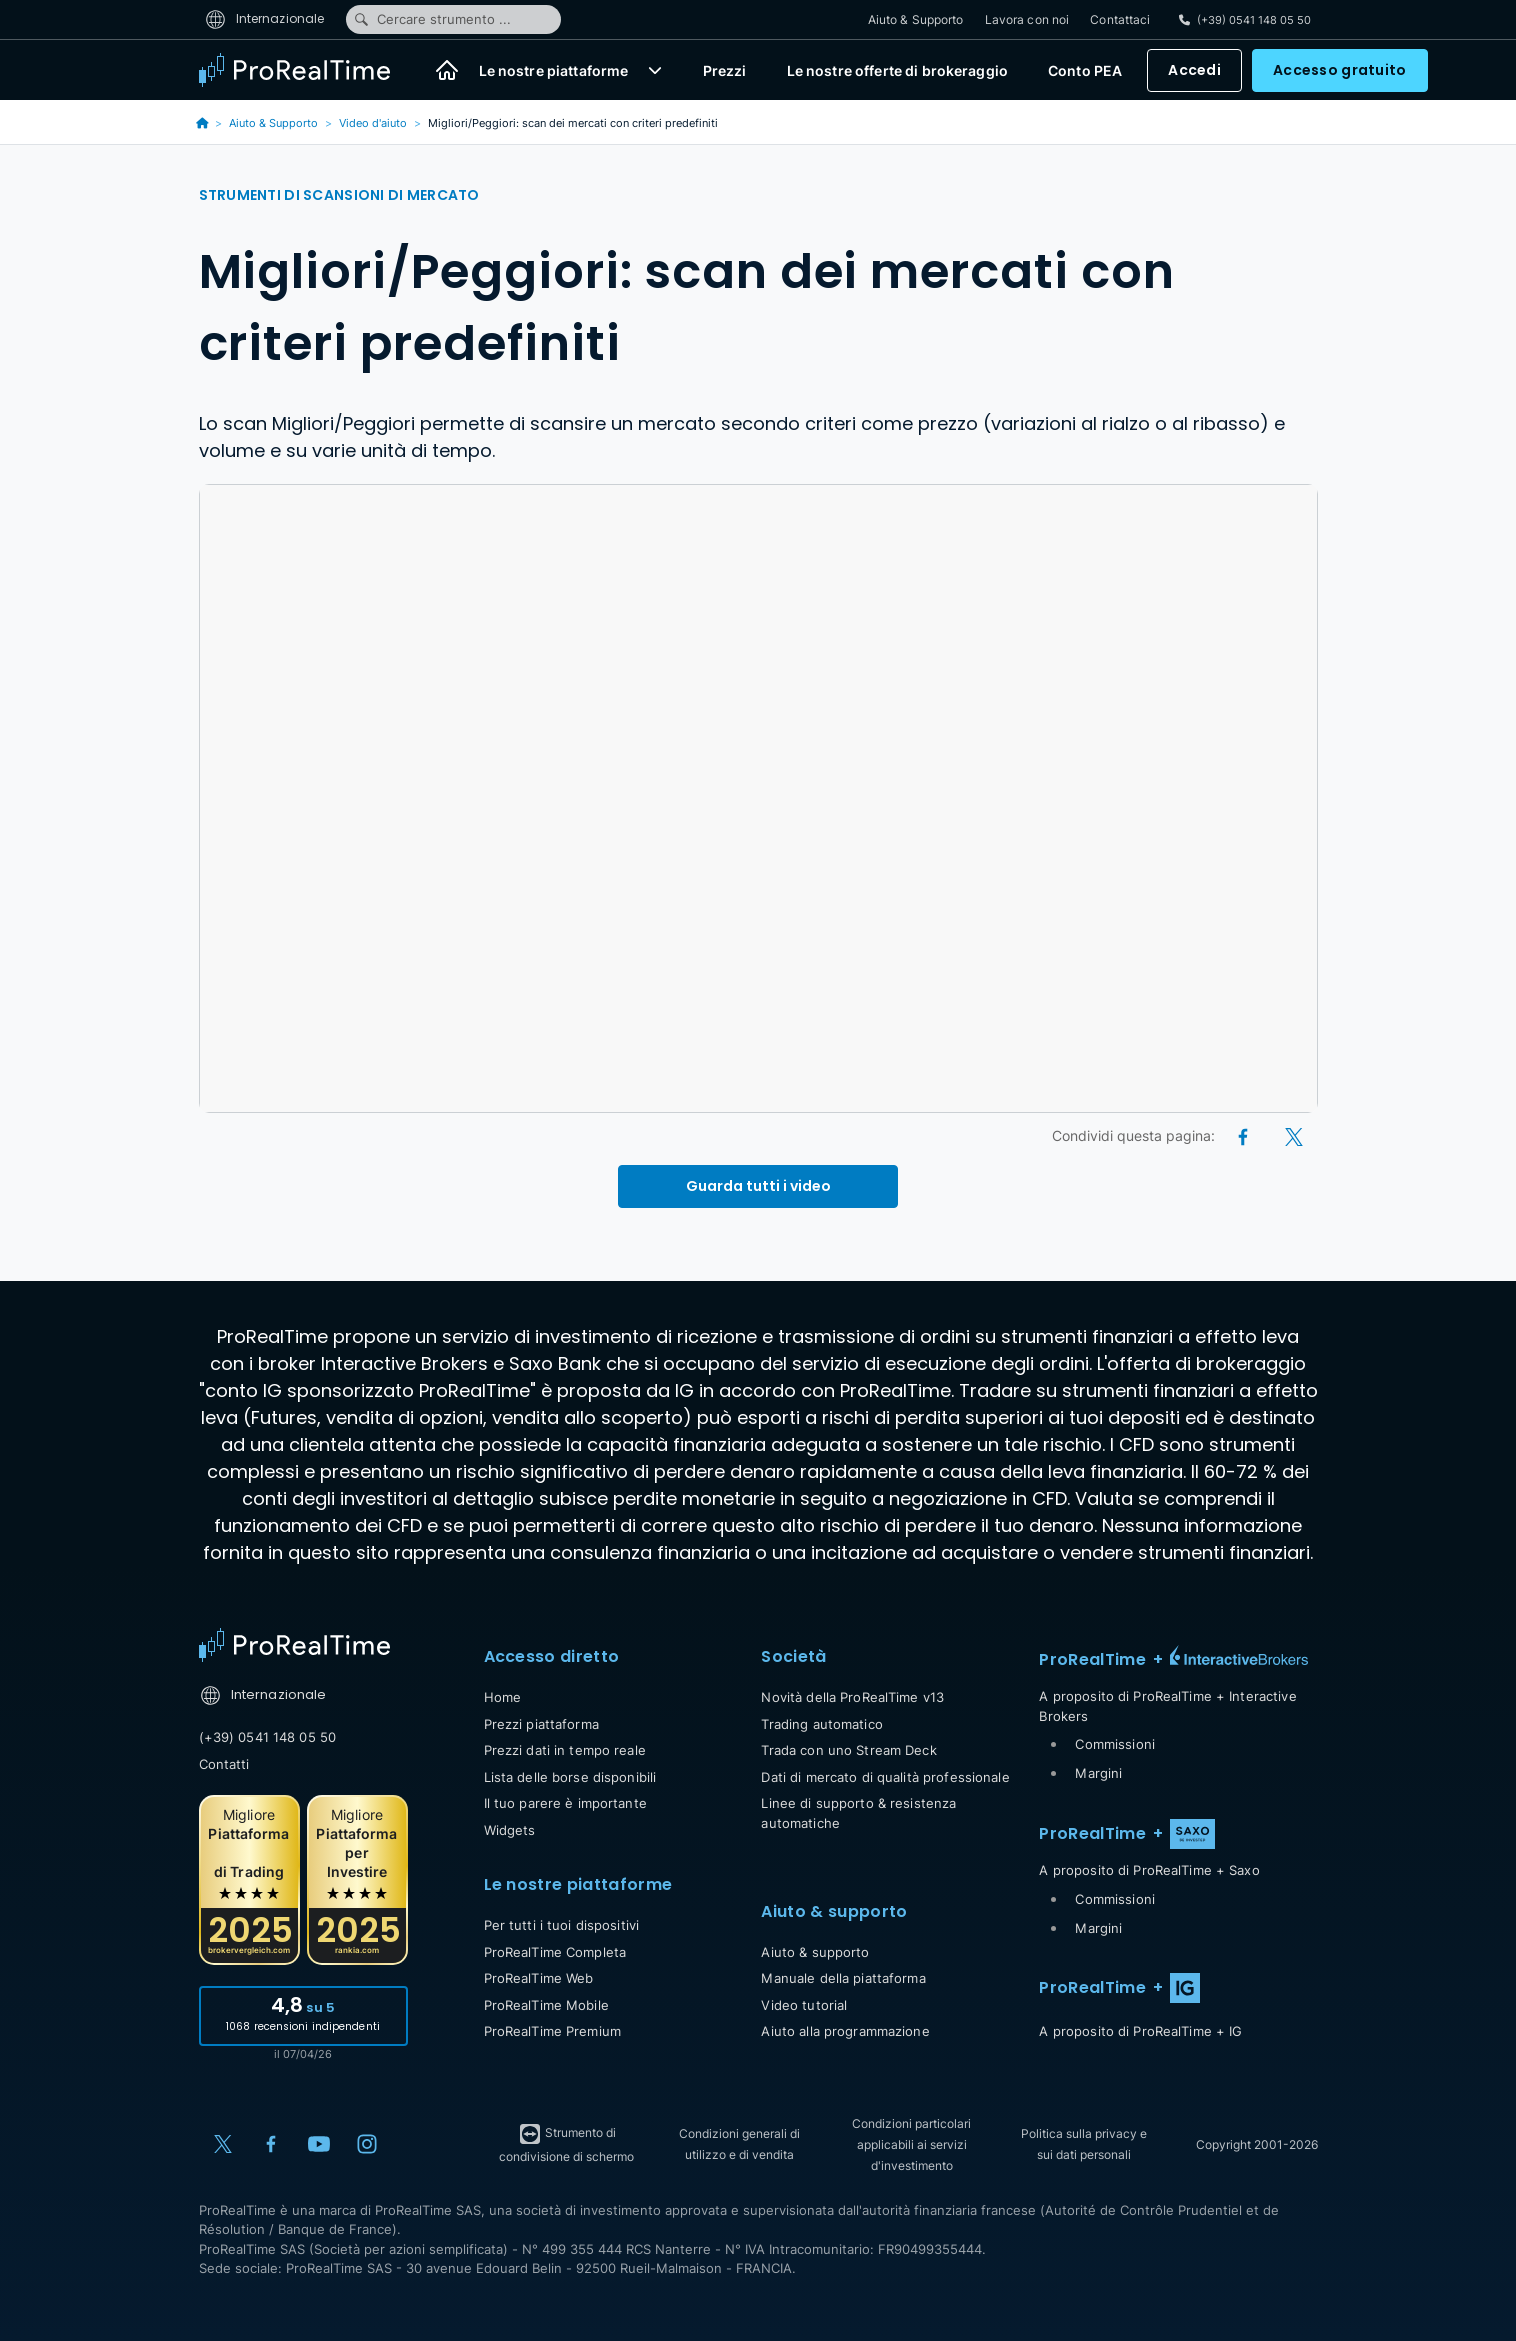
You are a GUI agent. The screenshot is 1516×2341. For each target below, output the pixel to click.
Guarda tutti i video (758, 1186)
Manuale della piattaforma (843, 1978)
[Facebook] (1244, 1135)
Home (503, 1697)
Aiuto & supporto (815, 1952)
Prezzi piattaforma (541, 1724)
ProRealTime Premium (552, 2031)
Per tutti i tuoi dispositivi (562, 1925)
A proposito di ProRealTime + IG (1140, 2031)
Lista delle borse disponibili (570, 1777)
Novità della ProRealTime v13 (852, 1697)
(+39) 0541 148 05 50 (268, 1737)
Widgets (510, 1830)
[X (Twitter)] (1294, 1135)
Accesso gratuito (1339, 70)
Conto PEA (1085, 70)
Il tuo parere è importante (565, 1803)
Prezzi (725, 70)
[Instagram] (367, 2144)
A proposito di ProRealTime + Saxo (1149, 1870)
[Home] (447, 70)
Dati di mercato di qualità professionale (885, 1777)
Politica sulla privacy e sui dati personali (1084, 2144)
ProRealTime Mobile (546, 2005)
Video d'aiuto (373, 123)
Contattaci (1120, 19)
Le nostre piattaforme (554, 70)
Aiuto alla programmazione (845, 2031)
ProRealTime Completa (555, 1952)
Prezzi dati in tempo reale (565, 1750)
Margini (1098, 1773)
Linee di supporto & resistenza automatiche (858, 1813)
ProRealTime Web (539, 1978)
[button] (655, 70)
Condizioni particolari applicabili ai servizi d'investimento (911, 2144)
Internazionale (265, 18)
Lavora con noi (1027, 19)
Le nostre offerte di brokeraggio (897, 70)
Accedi (1194, 70)
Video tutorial (804, 2005)
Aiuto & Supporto (916, 19)
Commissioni (1114, 1744)
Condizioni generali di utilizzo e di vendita (739, 2144)
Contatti (224, 1764)
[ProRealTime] (307, 70)
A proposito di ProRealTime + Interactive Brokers (1167, 1706)
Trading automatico (821, 1724)
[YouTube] (319, 2144)
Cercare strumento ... (432, 19)
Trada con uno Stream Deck (848, 1750)
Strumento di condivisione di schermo (566, 2143)
